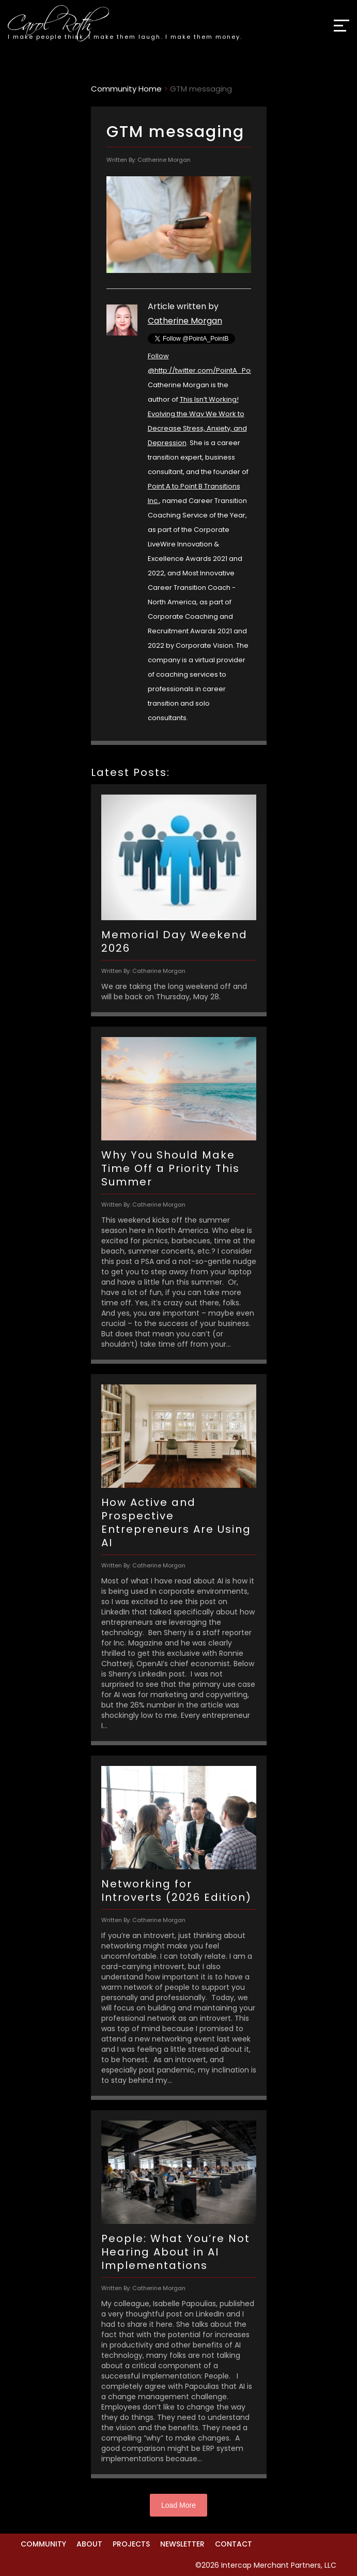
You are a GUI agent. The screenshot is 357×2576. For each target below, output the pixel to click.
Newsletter (182, 2544)
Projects (131, 2544)
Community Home (126, 88)
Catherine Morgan (185, 321)
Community (43, 2544)
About (89, 2544)
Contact (233, 2544)
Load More (178, 2505)
